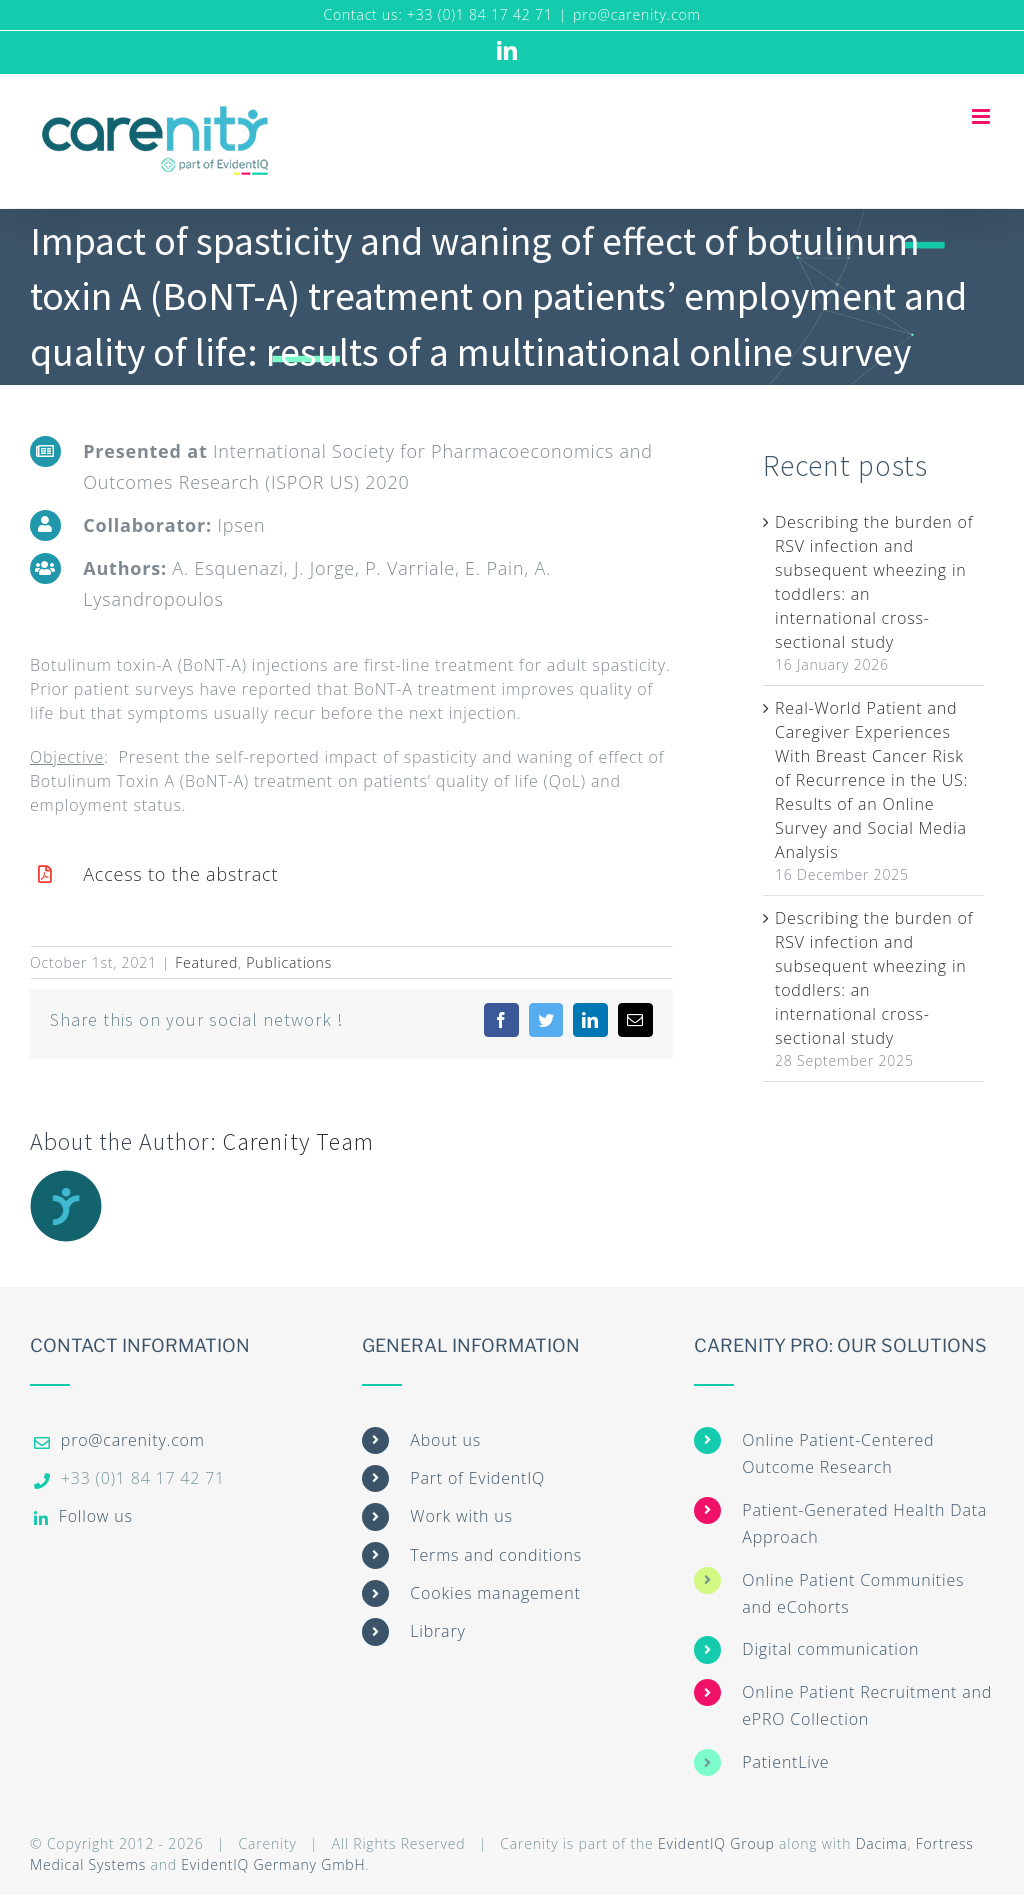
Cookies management (495, 1593)
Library (437, 1631)
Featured (206, 962)
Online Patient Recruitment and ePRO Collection (867, 1705)
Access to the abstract (180, 874)
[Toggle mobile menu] (983, 116)
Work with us (461, 1516)
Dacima (882, 1843)
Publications (289, 962)
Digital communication (830, 1649)
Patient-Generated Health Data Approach (864, 1523)
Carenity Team (298, 1141)
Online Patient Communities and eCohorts (853, 1593)
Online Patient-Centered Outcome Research (838, 1453)
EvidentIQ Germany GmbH (273, 1864)
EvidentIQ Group (716, 1843)
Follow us (96, 1516)
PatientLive (785, 1762)
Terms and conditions (496, 1555)
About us (445, 1440)
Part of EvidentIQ (477, 1478)
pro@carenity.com (637, 14)
